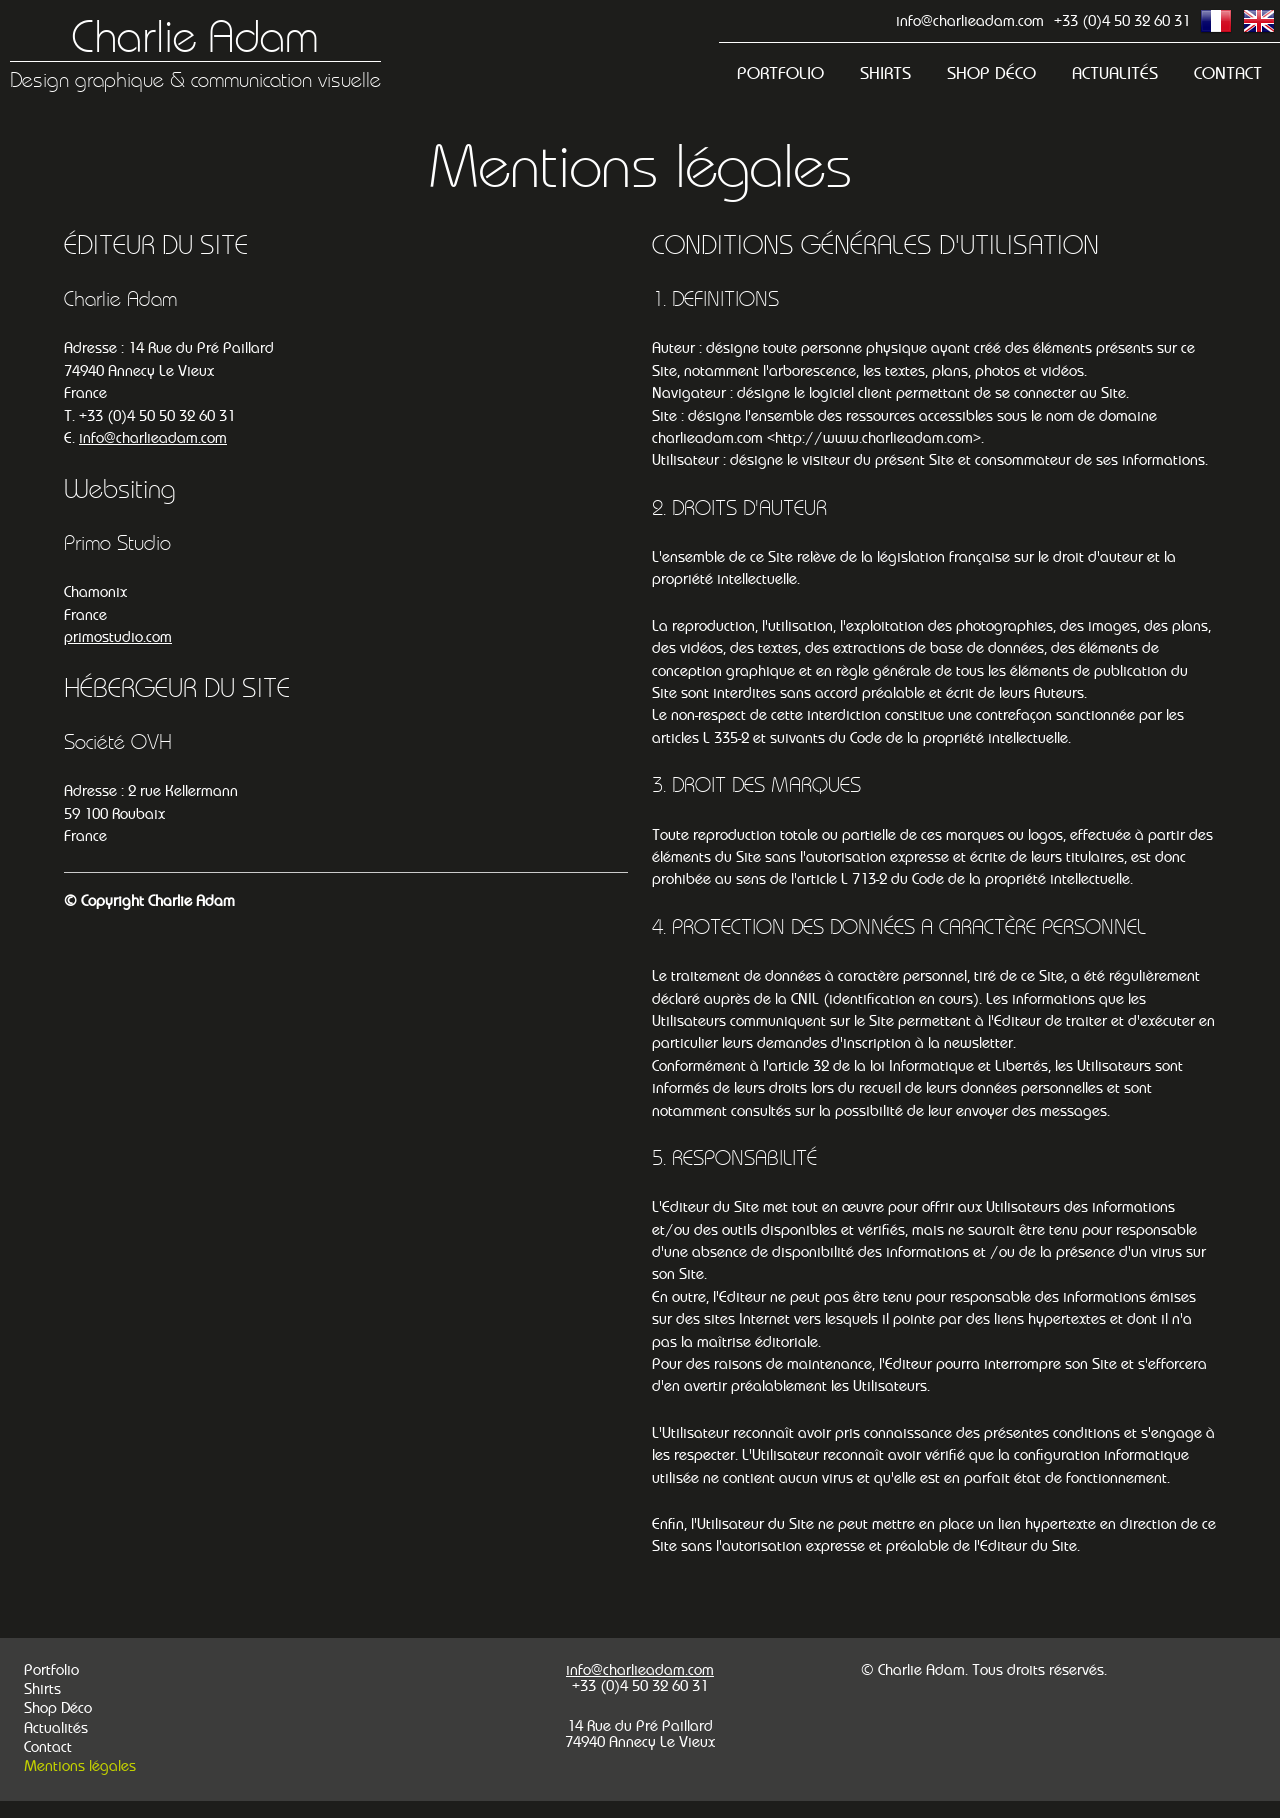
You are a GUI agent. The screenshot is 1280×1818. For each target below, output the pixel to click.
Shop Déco (991, 73)
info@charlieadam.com (970, 20)
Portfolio (780, 73)
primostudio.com (118, 636)
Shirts (885, 73)
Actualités (1115, 73)
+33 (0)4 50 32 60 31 (1122, 20)
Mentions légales (80, 1766)
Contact (1228, 73)
